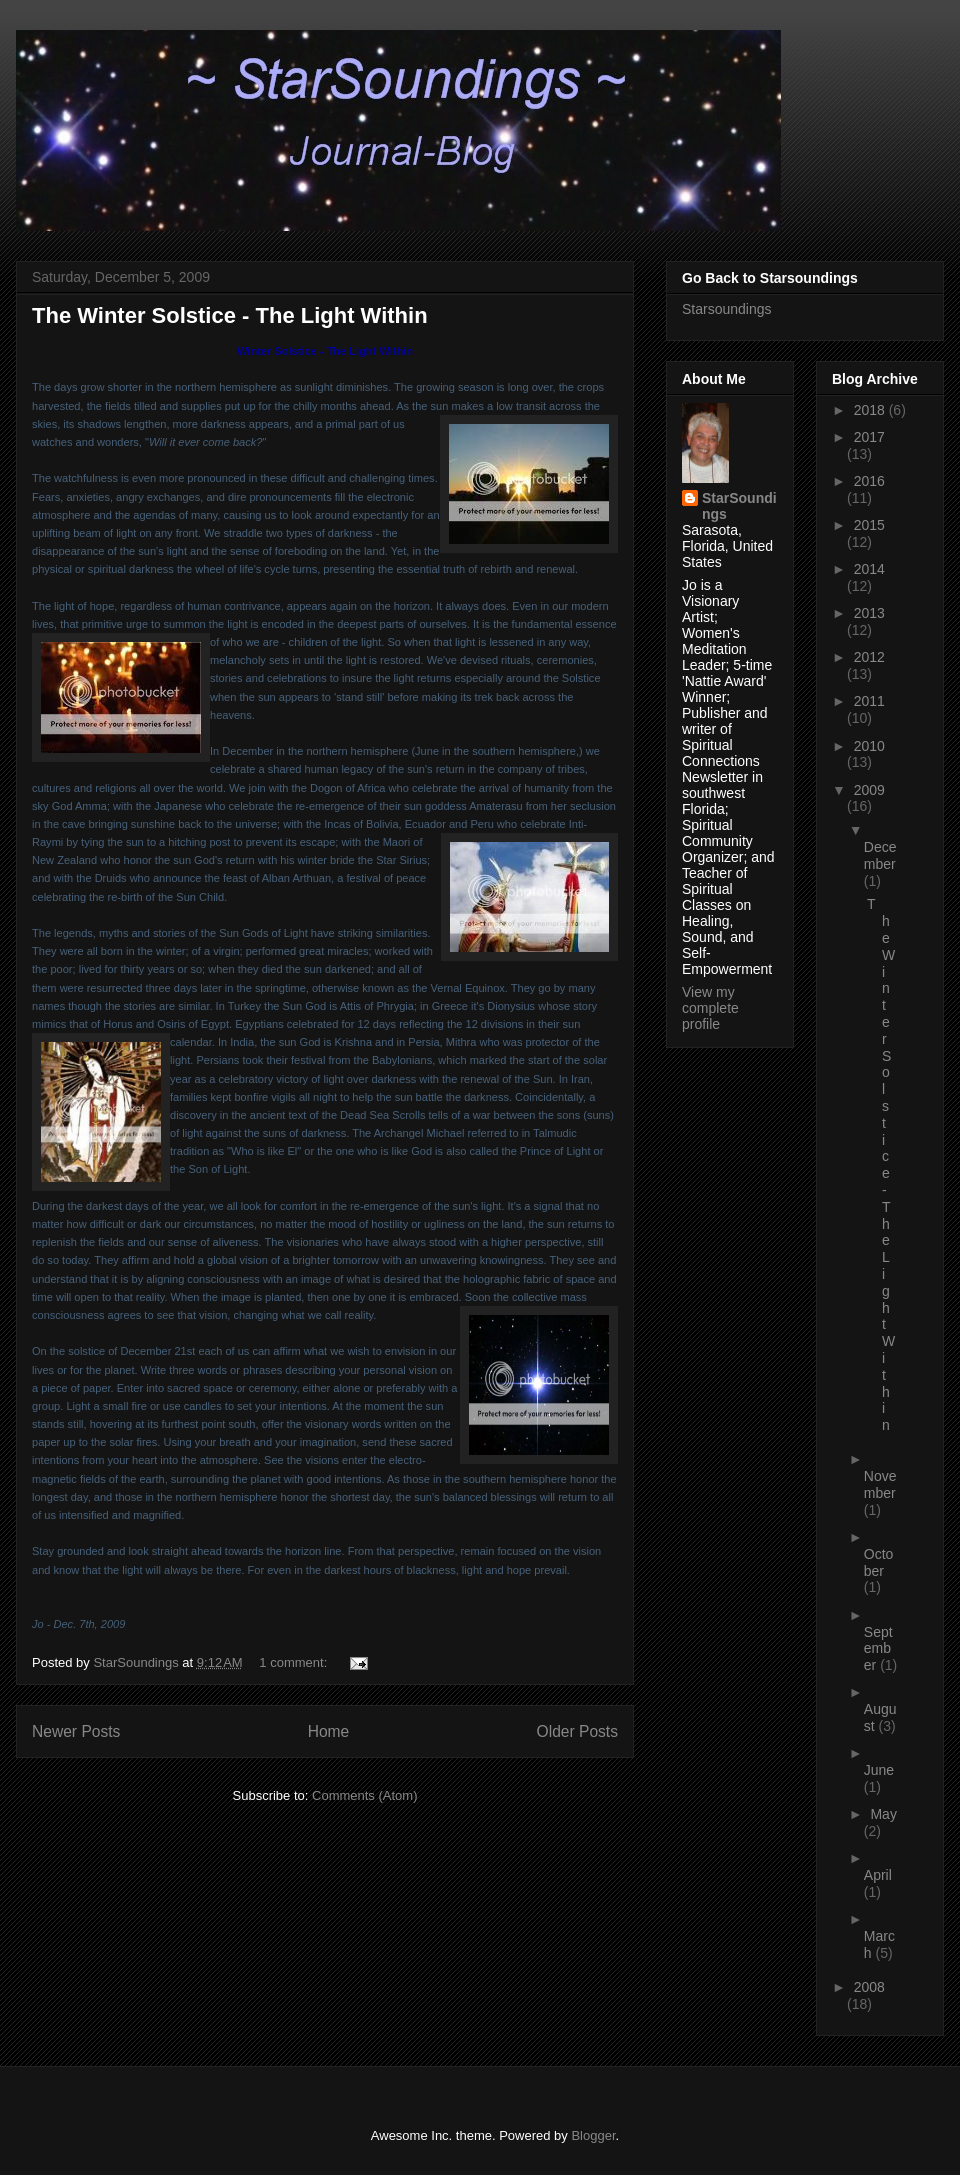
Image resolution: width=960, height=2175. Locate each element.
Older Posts (577, 1731)
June (879, 1770)
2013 (869, 613)
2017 (869, 437)
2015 (869, 525)
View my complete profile (710, 1008)
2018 (871, 410)
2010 (869, 746)
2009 (869, 790)
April (878, 1875)
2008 (869, 1987)
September (878, 1649)
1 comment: (295, 1662)
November (880, 1484)
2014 (869, 569)
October (879, 1562)
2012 (869, 657)
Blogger (593, 2135)
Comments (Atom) (364, 1795)
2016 (869, 481)
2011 (869, 701)
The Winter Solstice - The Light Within (230, 315)
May (883, 1814)
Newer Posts (76, 1731)
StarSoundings (739, 506)
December (880, 855)
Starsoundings (727, 309)
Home (329, 1731)
